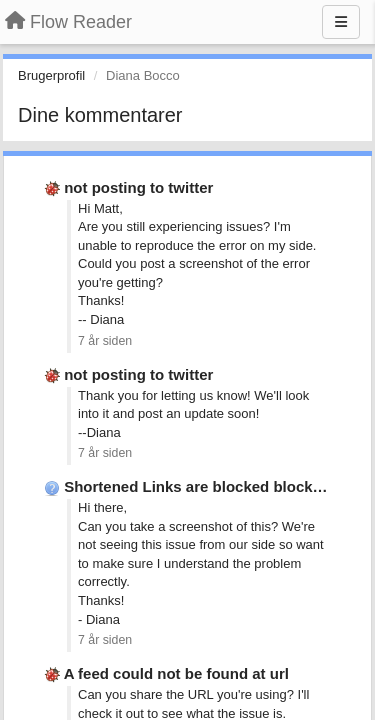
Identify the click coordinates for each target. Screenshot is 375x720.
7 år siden (105, 341)
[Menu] (341, 22)
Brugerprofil (51, 75)
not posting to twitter (138, 187)
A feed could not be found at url (176, 673)
